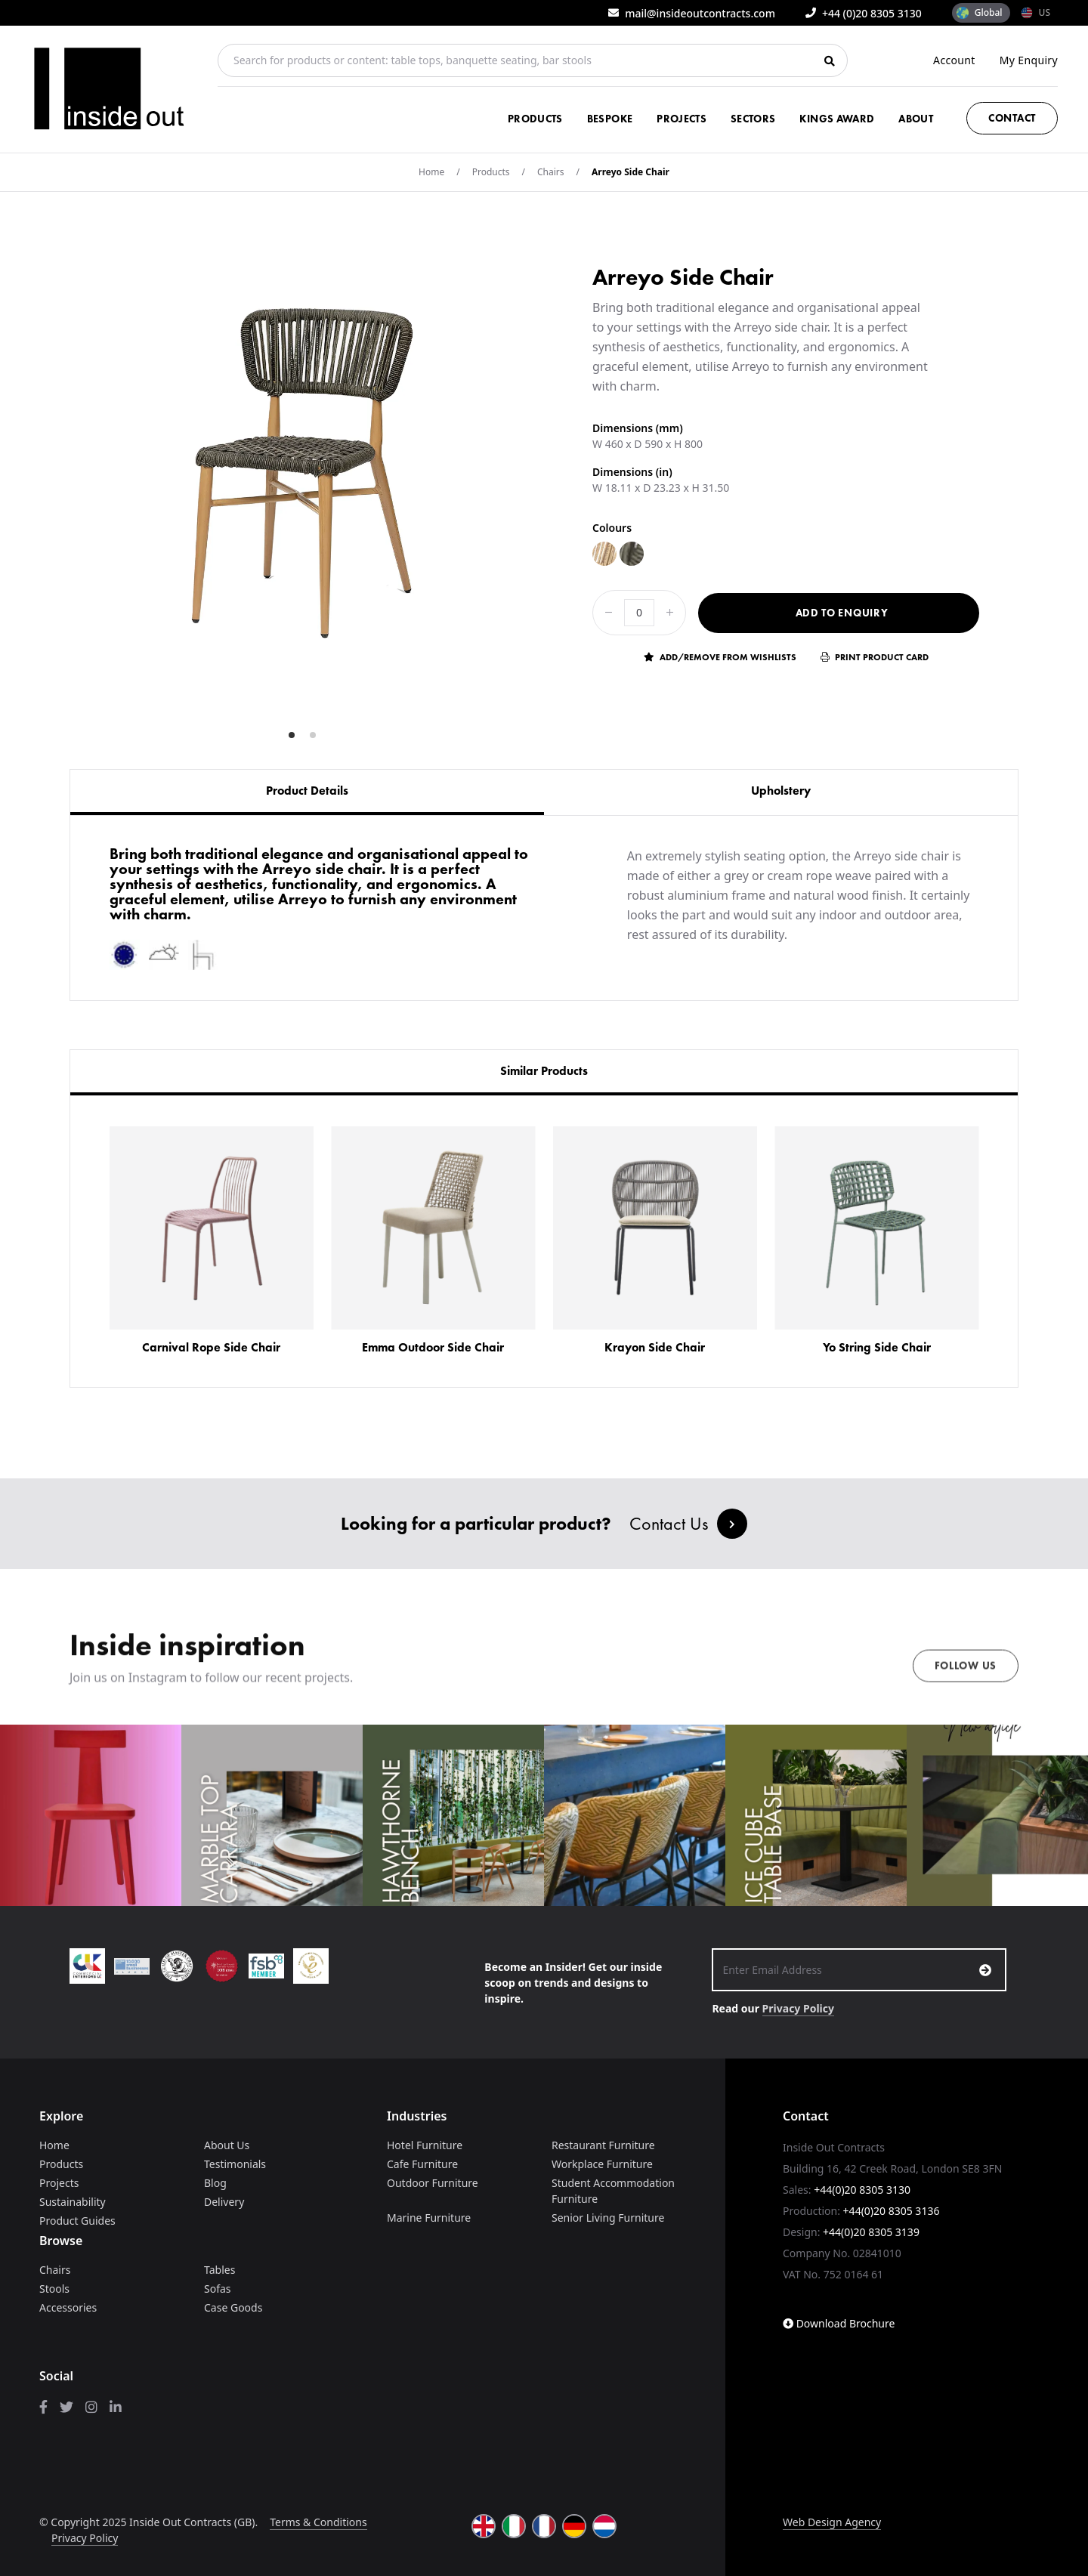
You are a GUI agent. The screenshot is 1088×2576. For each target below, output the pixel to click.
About (915, 118)
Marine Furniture (429, 2217)
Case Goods (233, 2307)
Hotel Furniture (424, 2145)
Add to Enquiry (842, 612)
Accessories (68, 2307)
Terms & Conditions (318, 2522)
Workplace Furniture (602, 2164)
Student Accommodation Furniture (613, 2191)
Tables (219, 2269)
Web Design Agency (832, 2522)
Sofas (217, 2288)
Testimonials (235, 2164)
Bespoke (609, 118)
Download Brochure (839, 2323)
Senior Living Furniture (608, 2217)
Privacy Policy (798, 2008)
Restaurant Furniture (603, 2145)
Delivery (224, 2202)
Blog (215, 2183)
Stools (54, 2288)
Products (535, 118)
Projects (681, 118)
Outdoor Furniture (432, 2183)
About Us (226, 2145)
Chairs (550, 171)
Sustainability (72, 2202)
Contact (1012, 118)
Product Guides (77, 2220)
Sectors (753, 118)
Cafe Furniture (422, 2164)
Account (954, 60)
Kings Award (836, 118)
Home (431, 171)
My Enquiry (1029, 60)
